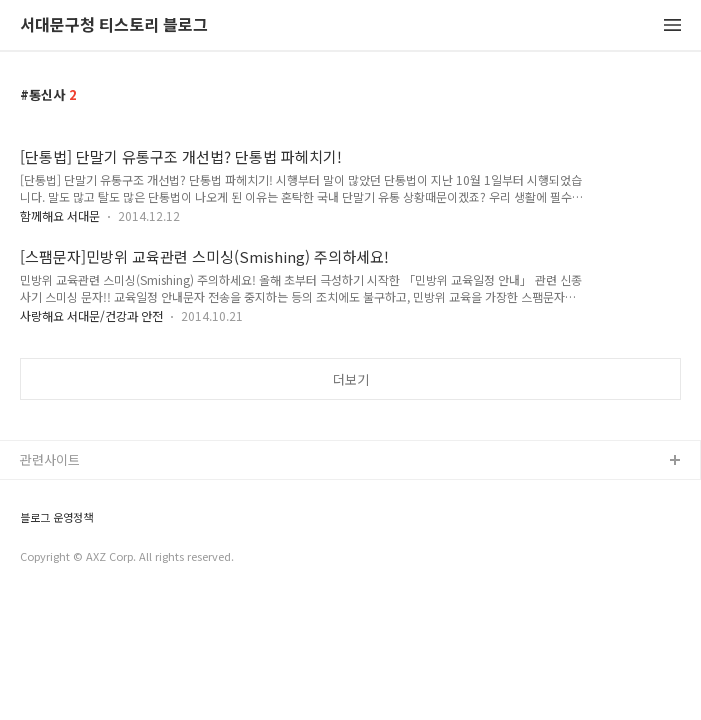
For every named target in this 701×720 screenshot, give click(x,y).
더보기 (351, 379)
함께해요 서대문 (60, 215)
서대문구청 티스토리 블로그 (114, 25)
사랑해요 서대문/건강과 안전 (91, 315)
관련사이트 (50, 459)
